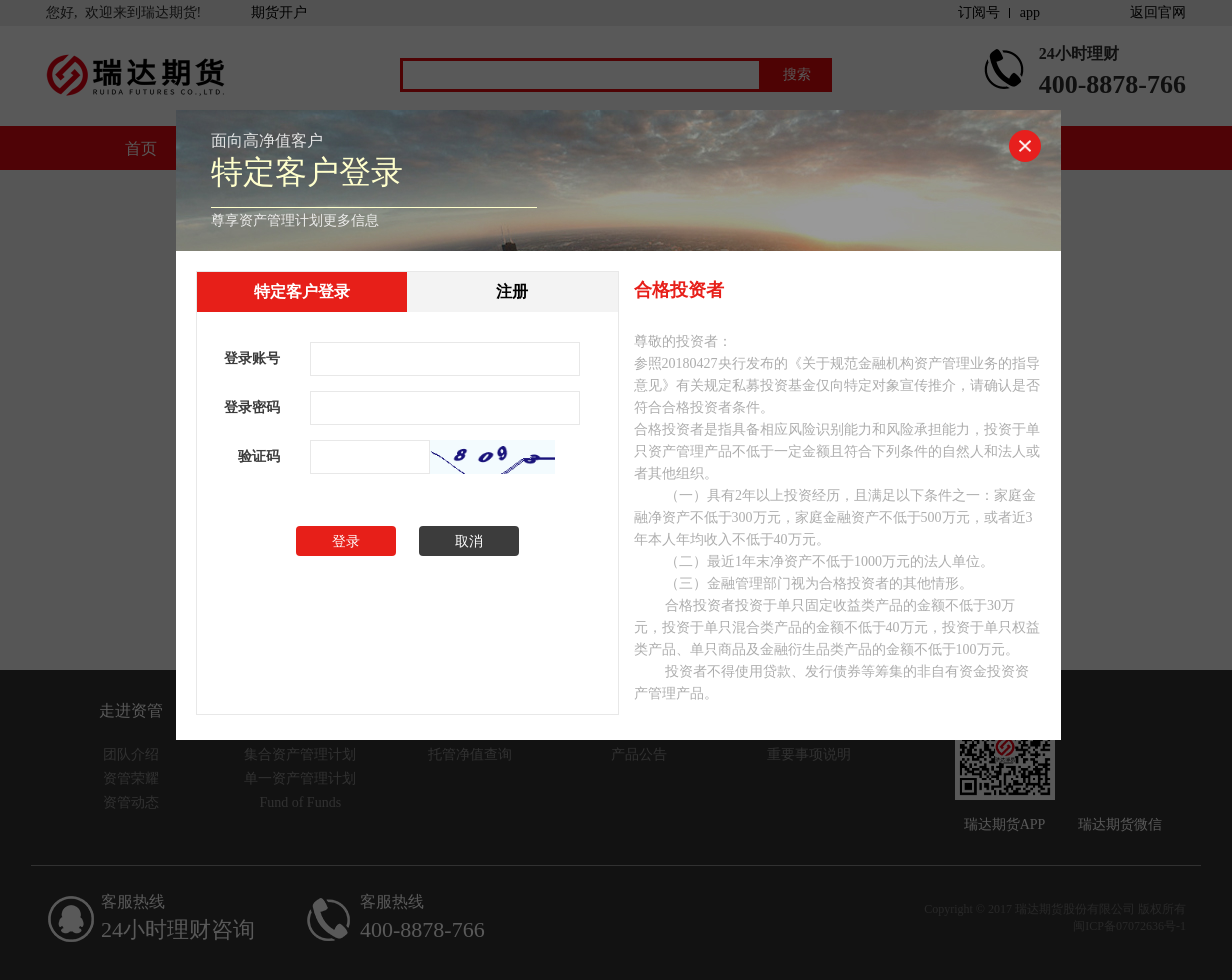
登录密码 (252, 407)
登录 (346, 541)
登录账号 (252, 358)
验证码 (259, 456)
